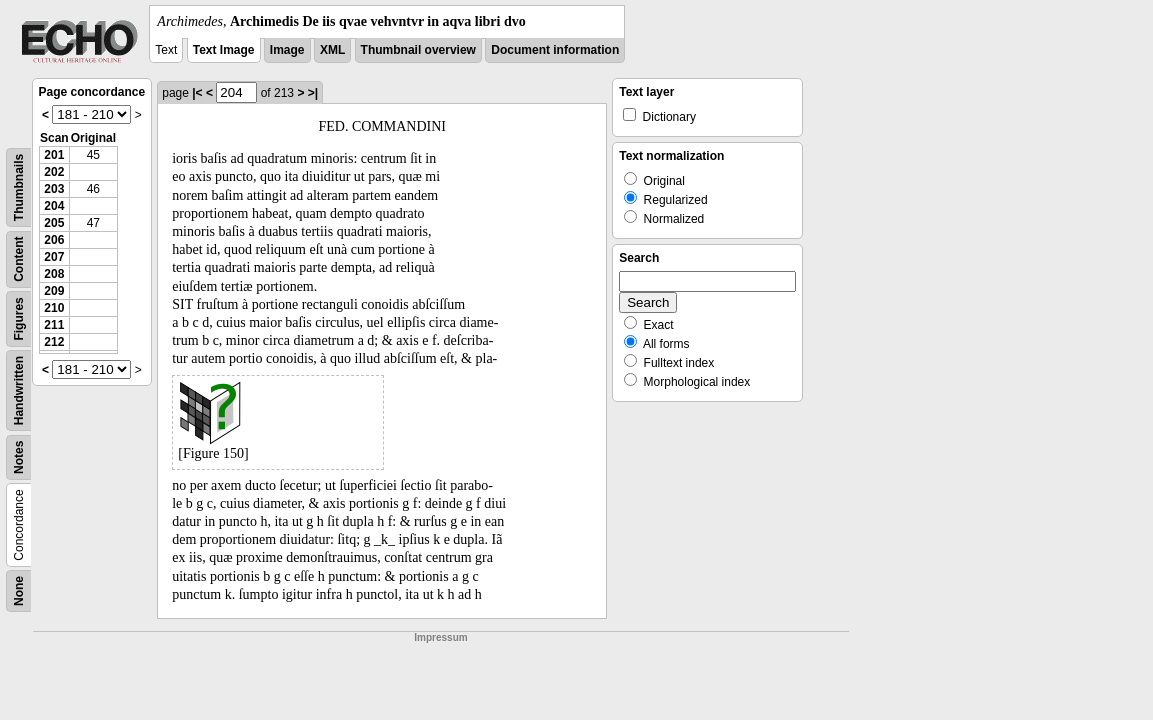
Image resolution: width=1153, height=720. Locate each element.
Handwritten (19, 390)
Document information (555, 50)
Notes (19, 457)
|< (197, 93)
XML (332, 50)
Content (19, 259)
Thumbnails (19, 187)
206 (54, 240)
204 (54, 206)
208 (54, 274)
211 (54, 325)
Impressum (440, 637)
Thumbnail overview (418, 50)
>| (313, 93)
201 (54, 155)
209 (54, 291)
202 (54, 172)
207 (54, 257)
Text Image (224, 50)
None (19, 591)
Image (287, 50)
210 (54, 308)
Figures (19, 318)
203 (54, 189)
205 (54, 223)
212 (54, 342)
